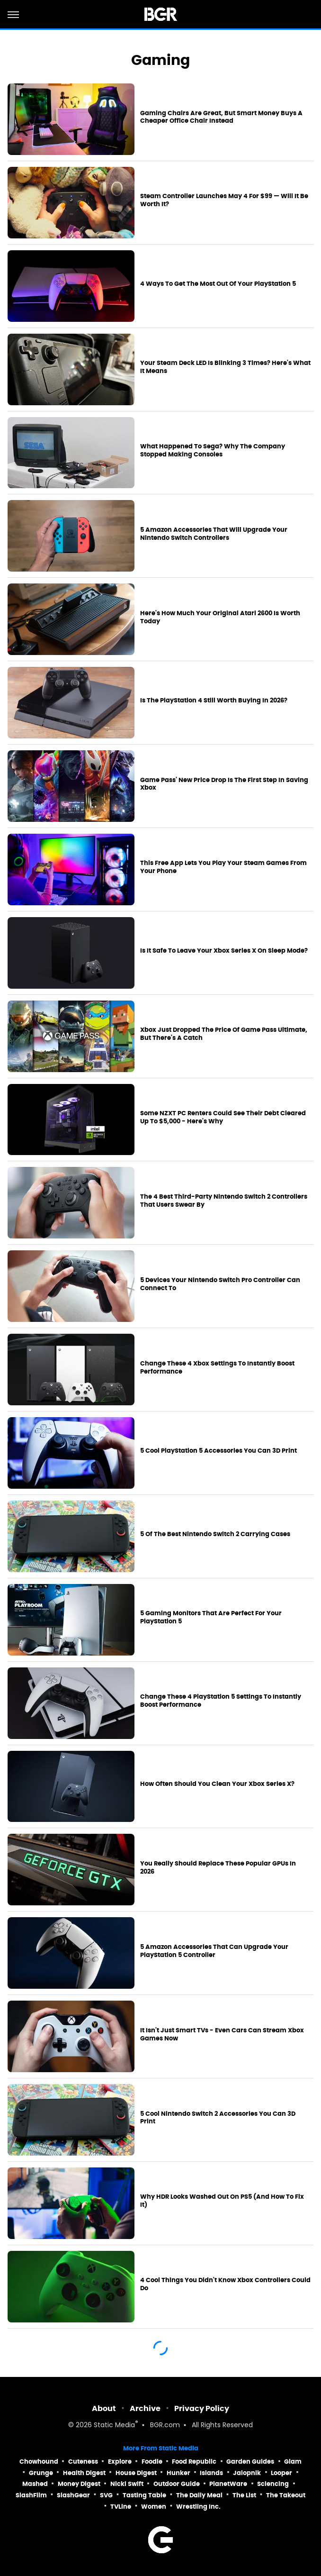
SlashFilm (31, 2495)
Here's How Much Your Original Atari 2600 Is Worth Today (220, 617)
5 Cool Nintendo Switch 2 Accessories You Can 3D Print (217, 2118)
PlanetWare (228, 2484)
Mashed (35, 2484)
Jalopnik (247, 2473)
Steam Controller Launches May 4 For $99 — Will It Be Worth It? (224, 200)
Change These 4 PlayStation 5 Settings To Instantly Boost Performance (220, 1701)
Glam (293, 2462)
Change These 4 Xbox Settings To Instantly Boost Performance (217, 1367)
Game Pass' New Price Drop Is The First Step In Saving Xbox (224, 784)
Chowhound (38, 2462)
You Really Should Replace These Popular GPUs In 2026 (218, 1867)
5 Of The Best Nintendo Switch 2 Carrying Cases (215, 1534)
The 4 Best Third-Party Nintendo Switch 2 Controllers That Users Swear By (223, 1201)
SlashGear (73, 2495)
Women (153, 2507)
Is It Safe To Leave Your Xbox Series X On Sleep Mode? (224, 951)
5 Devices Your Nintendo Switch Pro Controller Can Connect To (220, 1284)
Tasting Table (144, 2495)
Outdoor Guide (176, 2484)
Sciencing (273, 2484)
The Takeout (285, 2495)
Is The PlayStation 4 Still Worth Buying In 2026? (213, 700)
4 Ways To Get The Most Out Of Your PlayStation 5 (218, 284)
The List (244, 2495)
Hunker (178, 2473)
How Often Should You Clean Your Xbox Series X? (217, 1784)
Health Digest (84, 2473)
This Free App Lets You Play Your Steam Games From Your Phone (223, 867)
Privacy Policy (201, 2408)
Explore (120, 2462)
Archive (145, 2408)
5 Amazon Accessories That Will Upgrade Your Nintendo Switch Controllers (213, 534)
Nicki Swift (126, 2484)
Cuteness (83, 2462)
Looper (281, 2473)
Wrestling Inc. (198, 2507)
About (104, 2408)
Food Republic (194, 2462)
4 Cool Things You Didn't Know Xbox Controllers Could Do (225, 2284)
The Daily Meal (199, 2495)
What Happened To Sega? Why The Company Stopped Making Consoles (212, 450)
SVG (106, 2495)
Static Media (114, 2425)
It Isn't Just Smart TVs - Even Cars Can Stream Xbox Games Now (222, 2034)
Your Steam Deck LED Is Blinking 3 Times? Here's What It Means (225, 367)
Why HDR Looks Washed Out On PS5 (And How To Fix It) (222, 2201)
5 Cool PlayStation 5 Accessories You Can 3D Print (218, 1451)
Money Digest (79, 2484)
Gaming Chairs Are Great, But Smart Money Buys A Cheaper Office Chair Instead (221, 117)
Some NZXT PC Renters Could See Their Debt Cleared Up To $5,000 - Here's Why (223, 1117)
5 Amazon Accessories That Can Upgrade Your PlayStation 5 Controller (214, 1951)
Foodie (152, 2462)
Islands (211, 2473)
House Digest (136, 2473)
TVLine (120, 2507)
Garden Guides (250, 2462)
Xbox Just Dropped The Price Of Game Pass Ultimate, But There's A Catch (223, 1034)
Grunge (41, 2473)
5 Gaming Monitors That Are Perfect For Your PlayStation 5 (211, 1617)
